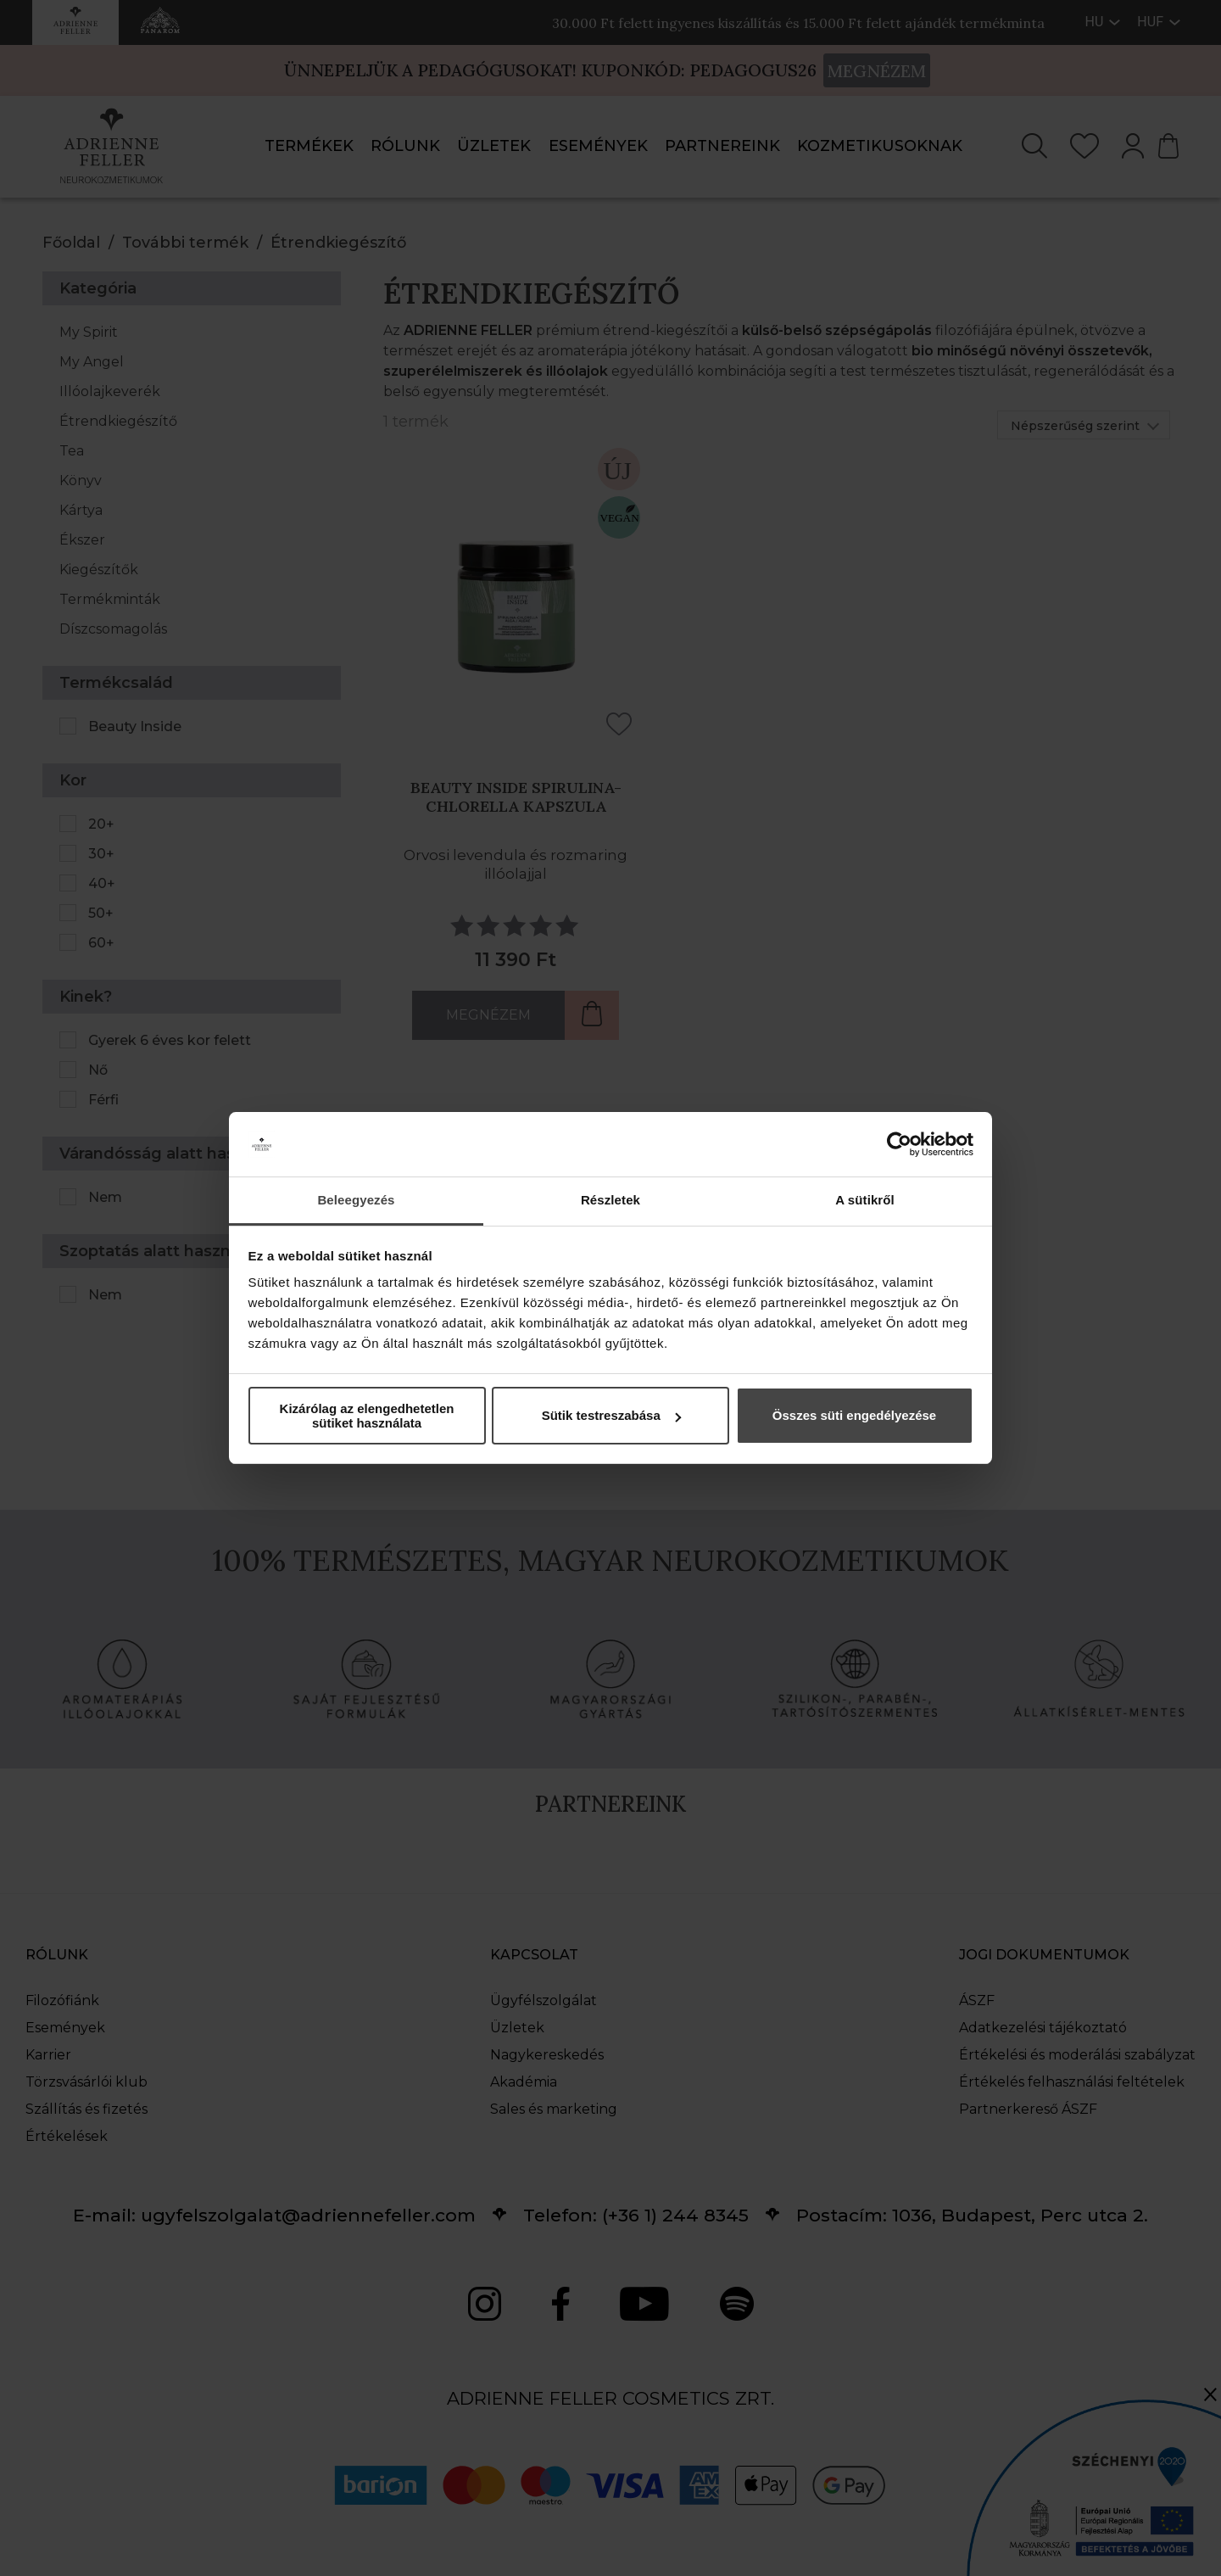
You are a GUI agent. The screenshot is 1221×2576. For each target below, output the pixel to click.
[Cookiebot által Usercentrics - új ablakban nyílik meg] (899, 1144)
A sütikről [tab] (865, 1200)
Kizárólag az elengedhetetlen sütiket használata (367, 1415)
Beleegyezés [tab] (355, 1200)
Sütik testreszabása (611, 1415)
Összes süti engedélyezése (854, 1415)
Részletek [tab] (610, 1200)
